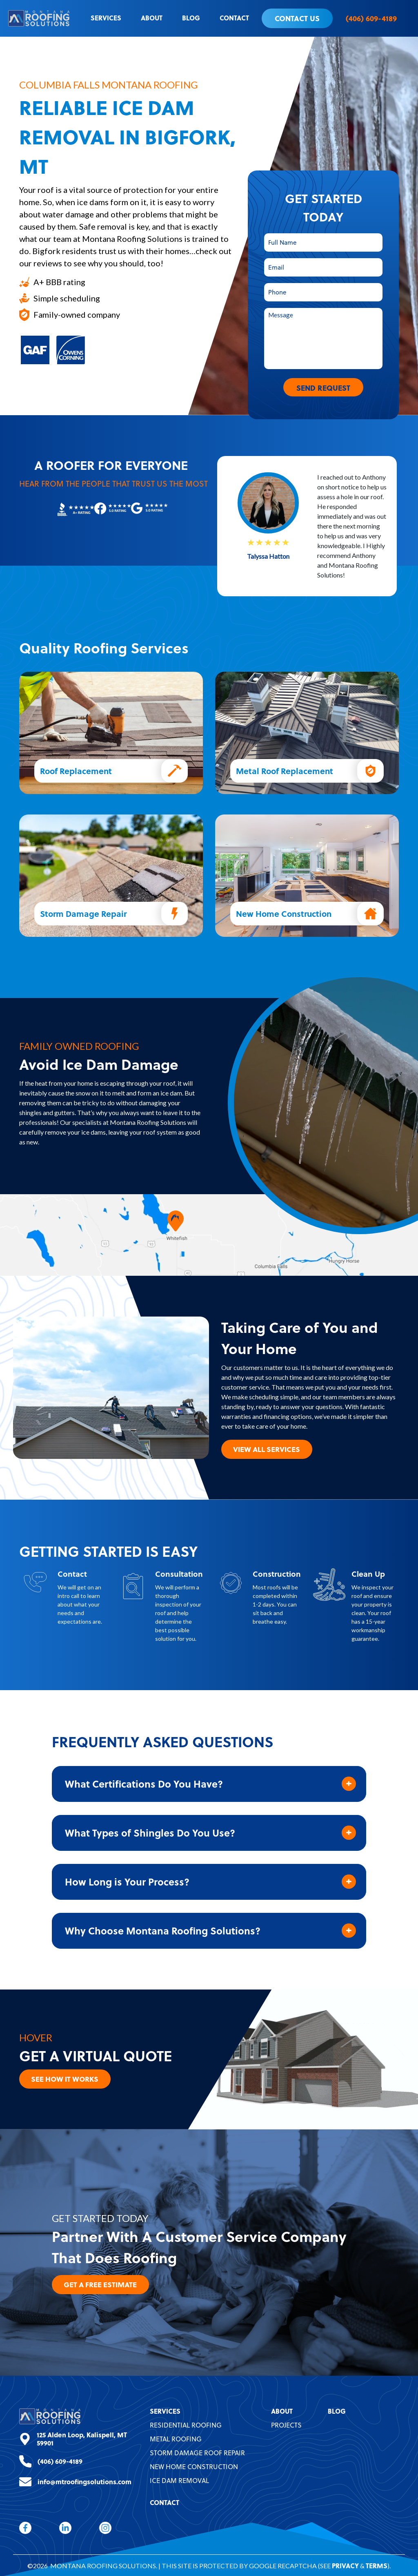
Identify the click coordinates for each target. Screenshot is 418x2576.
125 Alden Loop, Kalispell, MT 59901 (82, 2438)
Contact (234, 17)
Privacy (345, 2564)
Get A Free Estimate (102, 2283)
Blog (191, 17)
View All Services (268, 1447)
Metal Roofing (176, 2438)
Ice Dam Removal (179, 2479)
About (151, 17)
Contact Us (297, 18)
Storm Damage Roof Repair (197, 2451)
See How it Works (67, 2077)
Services (106, 17)
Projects (286, 2424)
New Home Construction (194, 2465)
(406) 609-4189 (371, 18)
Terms (376, 2564)
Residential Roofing (186, 2424)
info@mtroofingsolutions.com (84, 2481)
